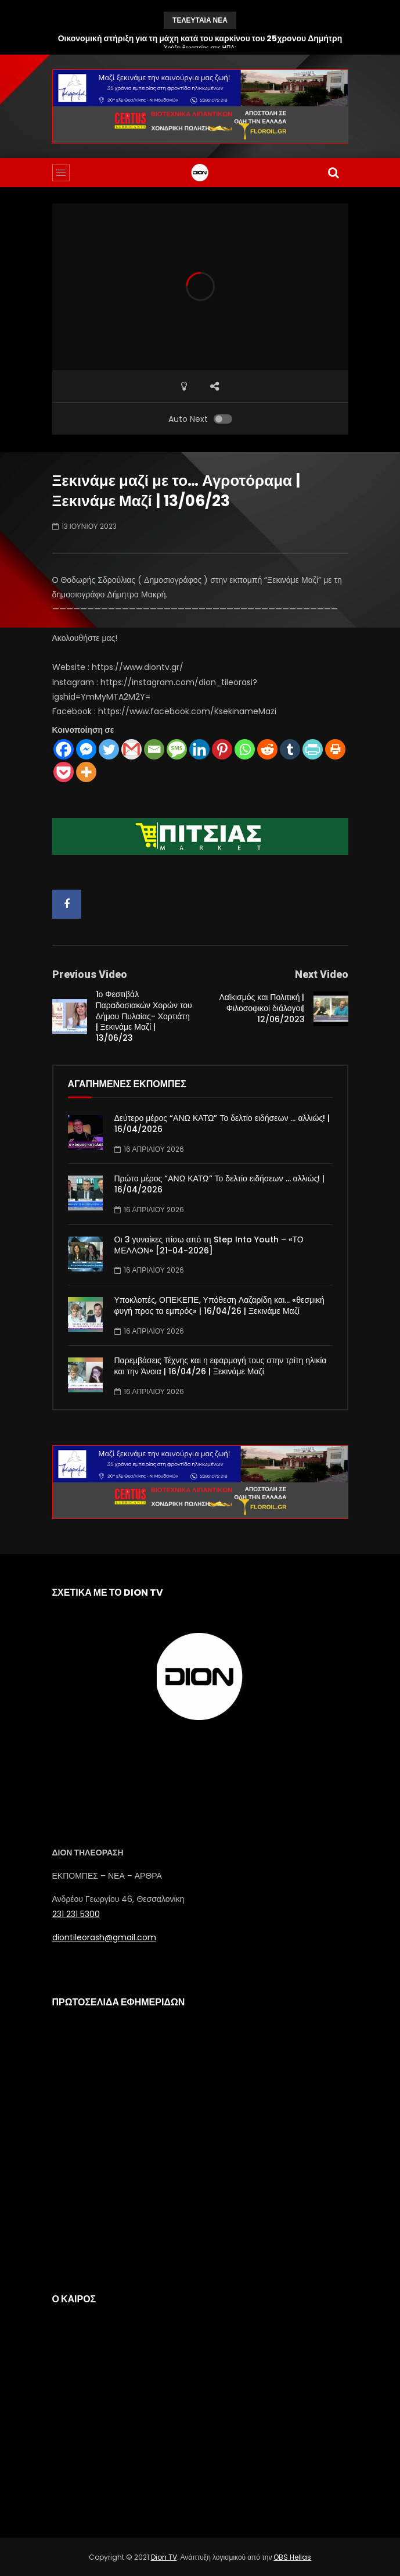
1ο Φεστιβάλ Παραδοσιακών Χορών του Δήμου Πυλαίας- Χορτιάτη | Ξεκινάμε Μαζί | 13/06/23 (144, 1016)
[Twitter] (109, 749)
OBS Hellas (292, 2557)
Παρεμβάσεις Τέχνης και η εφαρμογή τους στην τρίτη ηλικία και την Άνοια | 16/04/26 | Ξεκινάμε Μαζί (220, 1366)
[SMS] (177, 749)
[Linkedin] (199, 749)
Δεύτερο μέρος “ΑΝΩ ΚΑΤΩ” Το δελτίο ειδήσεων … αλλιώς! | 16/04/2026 (222, 1123)
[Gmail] (131, 749)
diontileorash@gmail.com (104, 1937)
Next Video (321, 974)
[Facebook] (63, 749)
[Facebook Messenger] (86, 749)
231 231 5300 (76, 1914)
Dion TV (164, 2557)
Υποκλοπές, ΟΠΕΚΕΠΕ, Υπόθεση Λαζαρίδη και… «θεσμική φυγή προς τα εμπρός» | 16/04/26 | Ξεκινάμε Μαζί (219, 1305)
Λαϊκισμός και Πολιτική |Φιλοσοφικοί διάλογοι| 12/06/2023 (261, 1008)
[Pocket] (63, 772)
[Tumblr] (290, 749)
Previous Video (89, 974)
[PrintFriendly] (312, 749)
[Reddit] (267, 749)
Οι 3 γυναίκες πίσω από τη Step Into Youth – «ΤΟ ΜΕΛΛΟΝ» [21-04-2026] (209, 1245)
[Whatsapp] (245, 749)
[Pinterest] (222, 749)
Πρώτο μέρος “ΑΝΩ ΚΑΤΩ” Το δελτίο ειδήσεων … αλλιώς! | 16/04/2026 (219, 1184)
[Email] (154, 749)
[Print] (335, 749)
